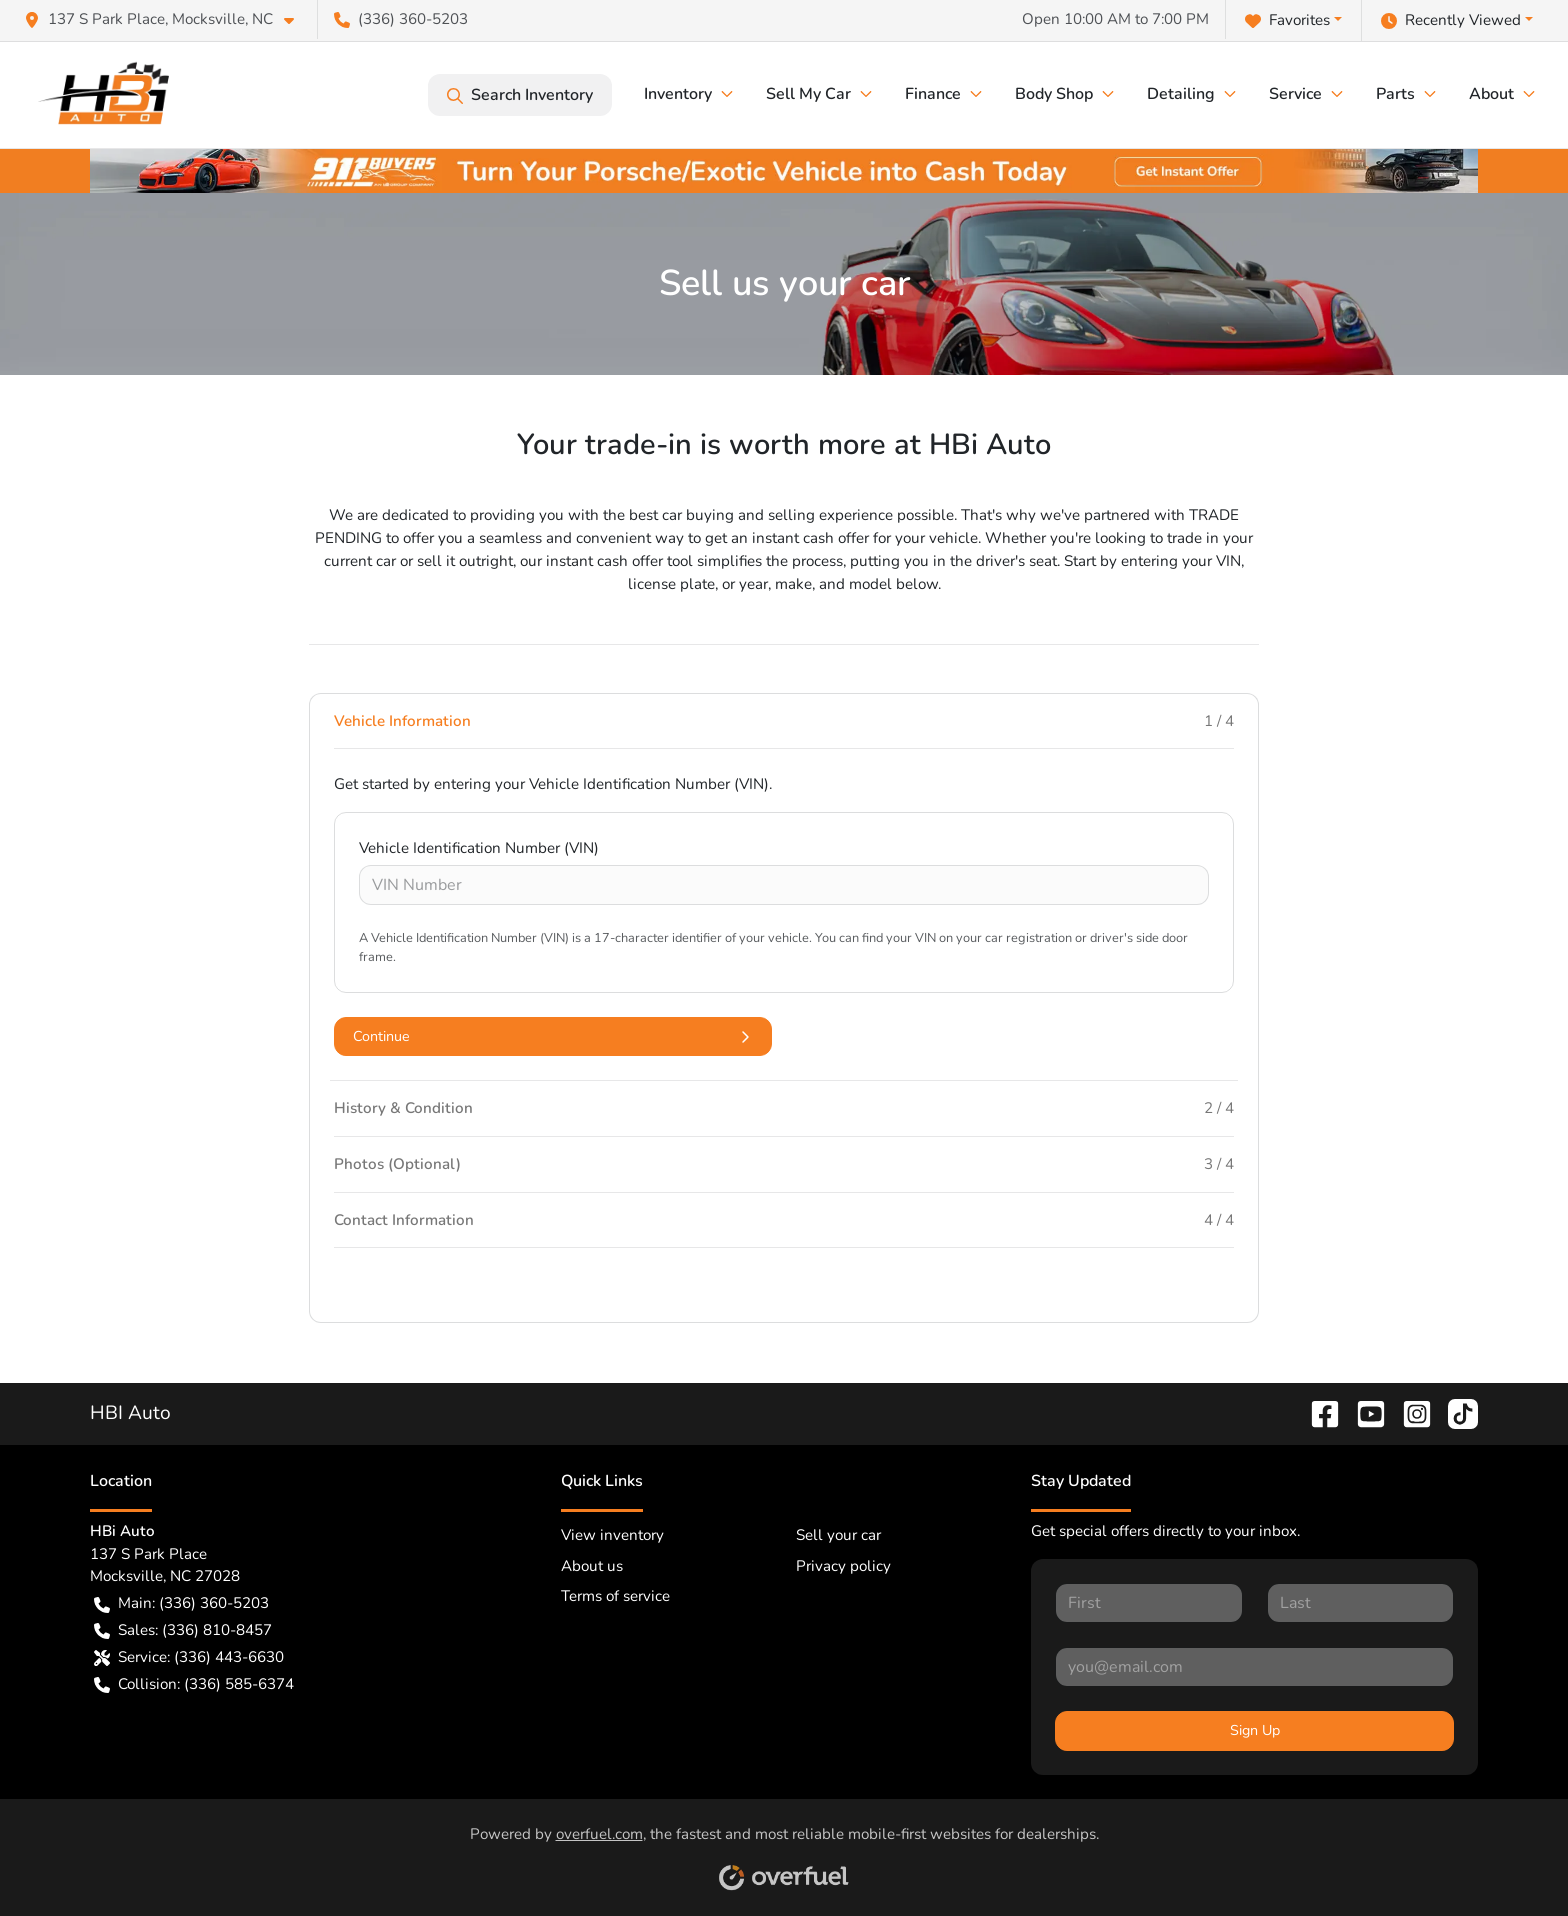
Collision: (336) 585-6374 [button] (194, 1684)
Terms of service (615, 1596)
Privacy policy (843, 1566)
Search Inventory (520, 95)
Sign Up (1255, 1730)
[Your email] (1254, 1667)
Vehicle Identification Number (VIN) (479, 848)
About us (592, 1566)
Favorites (1287, 20)
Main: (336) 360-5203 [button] (181, 1603)
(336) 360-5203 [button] (401, 19)
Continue (553, 1036)
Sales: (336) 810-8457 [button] (183, 1630)
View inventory (612, 1535)
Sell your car (838, 1535)
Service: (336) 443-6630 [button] (189, 1657)
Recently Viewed (1451, 20)
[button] (167, 19)
